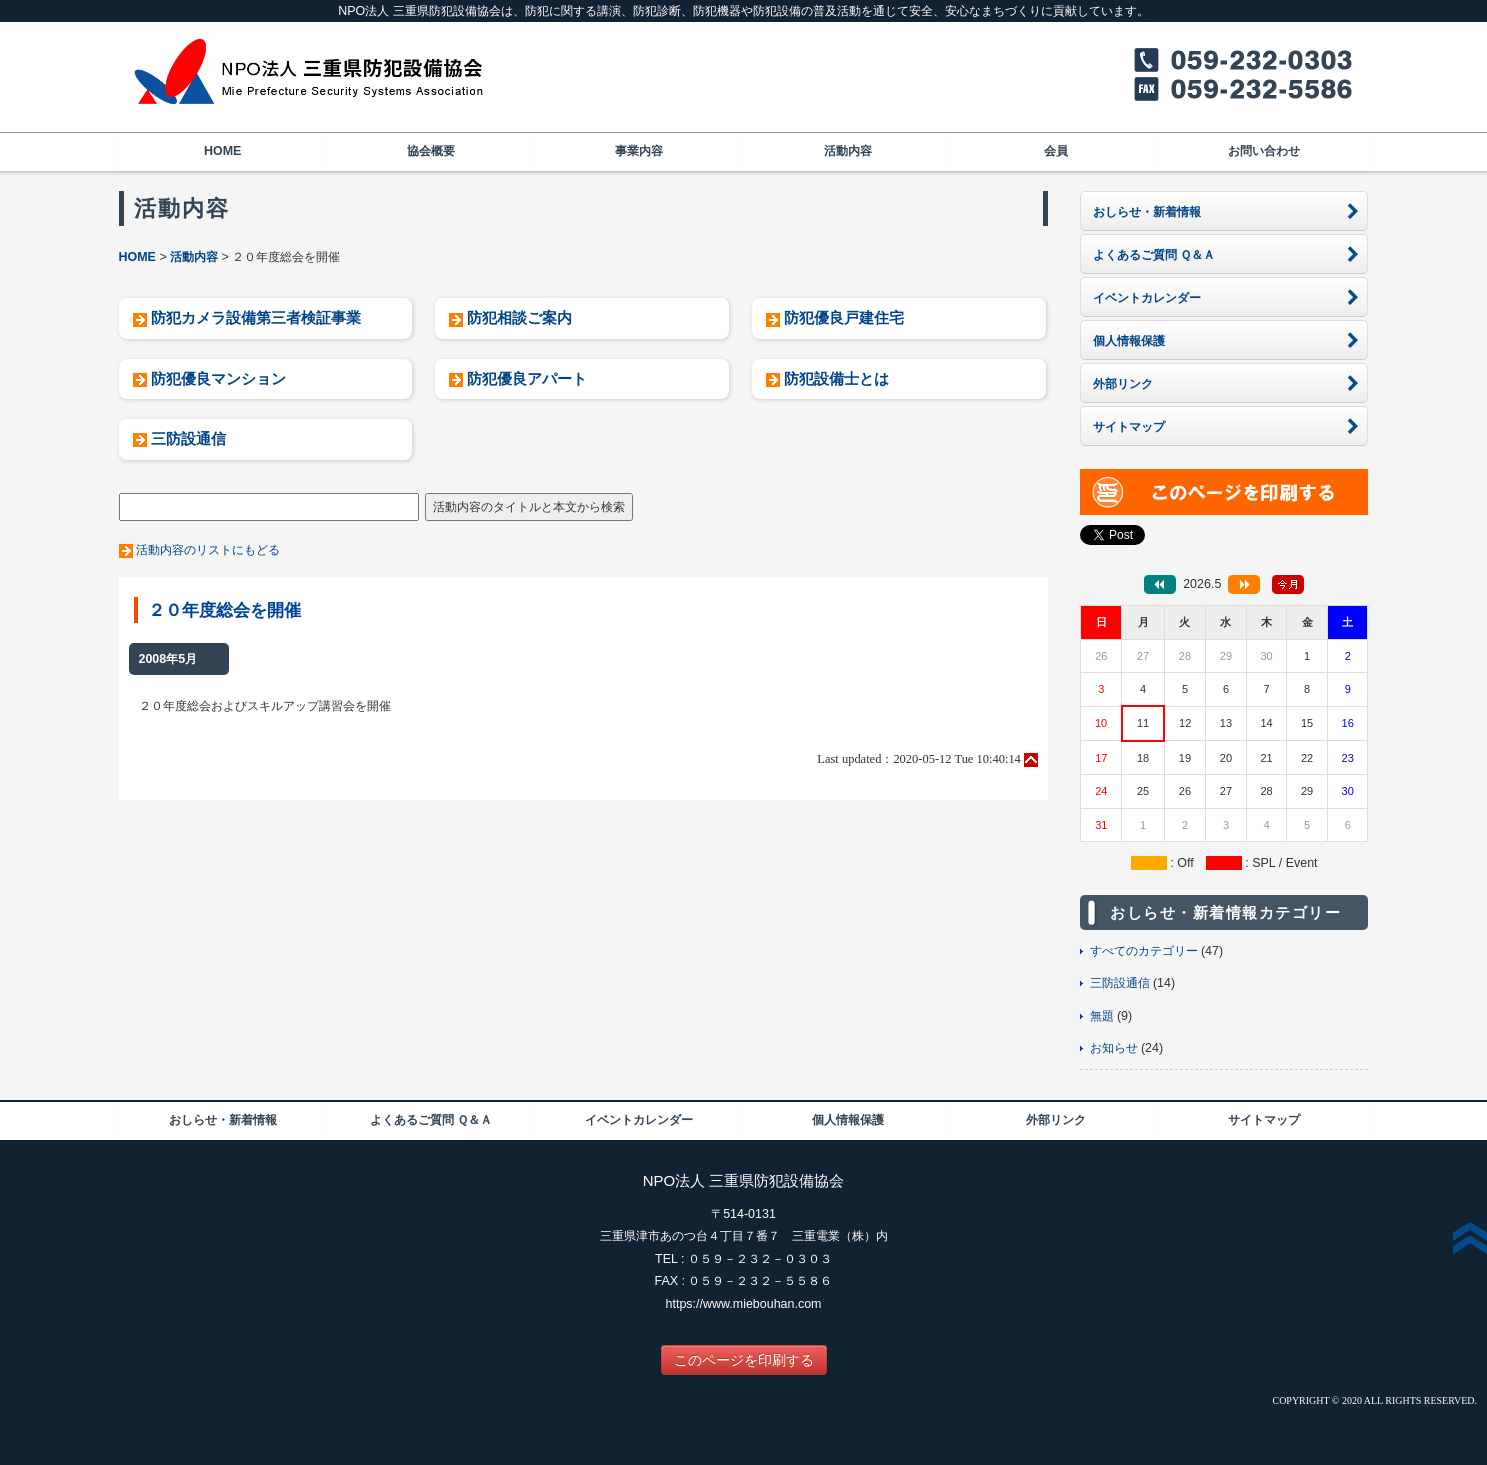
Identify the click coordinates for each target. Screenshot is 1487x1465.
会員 (1056, 151)
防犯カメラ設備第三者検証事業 (256, 317)
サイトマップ (1264, 1120)
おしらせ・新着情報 (223, 1120)
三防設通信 (188, 438)
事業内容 (639, 151)
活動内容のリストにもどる (208, 550)
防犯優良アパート (527, 378)
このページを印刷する (744, 1360)
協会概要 (431, 151)
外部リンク (1056, 1120)
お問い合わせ (1264, 151)
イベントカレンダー (639, 1120)
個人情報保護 (848, 1120)
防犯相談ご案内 (519, 317)
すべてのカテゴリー (1144, 951)
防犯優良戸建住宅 (844, 317)
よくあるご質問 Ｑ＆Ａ (431, 1120)
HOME (222, 151)
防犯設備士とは (836, 378)
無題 (1102, 1016)
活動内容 (848, 151)
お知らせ (1114, 1048)
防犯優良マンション (218, 378)
